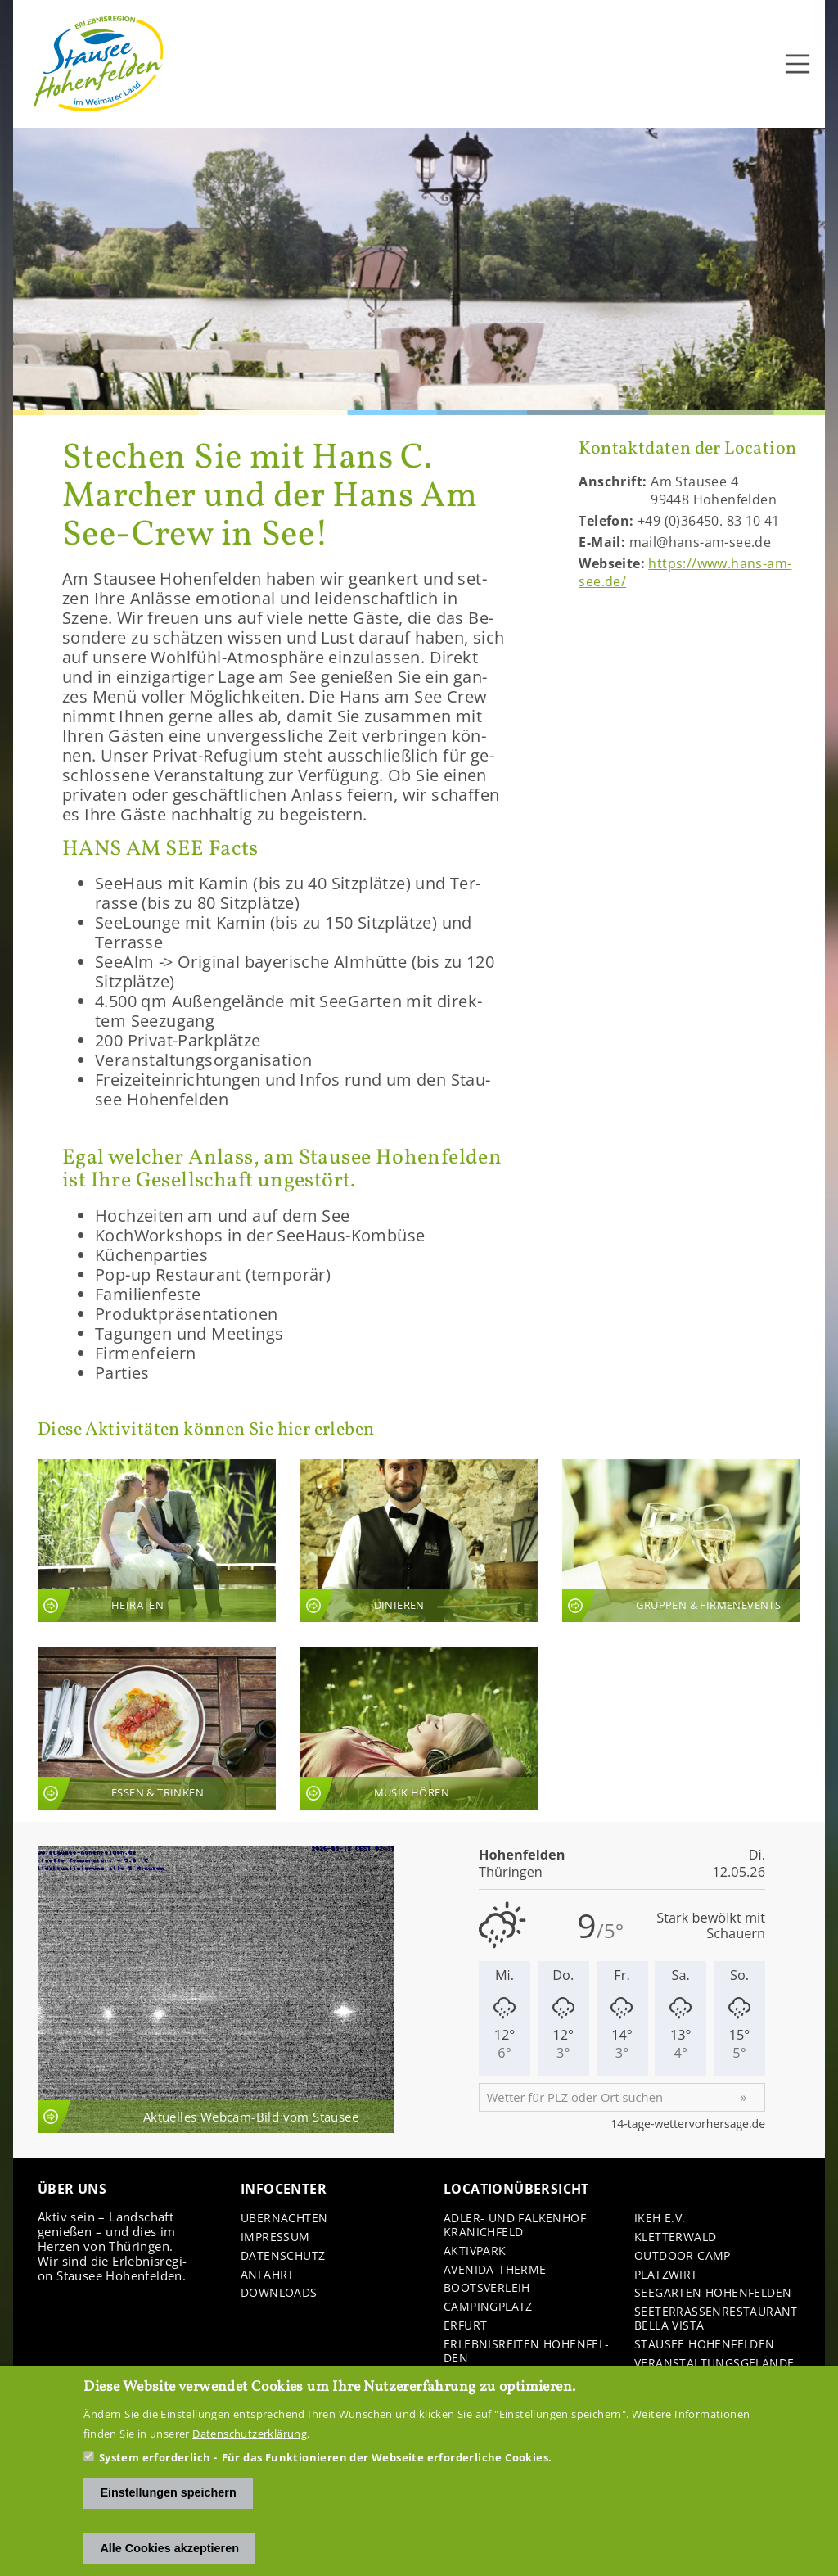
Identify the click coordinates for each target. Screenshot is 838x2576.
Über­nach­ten (284, 2219)
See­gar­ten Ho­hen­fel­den (712, 2293)
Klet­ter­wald (675, 2237)
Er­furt (465, 2326)
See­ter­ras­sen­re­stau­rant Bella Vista (716, 2319)
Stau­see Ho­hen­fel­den (704, 2345)
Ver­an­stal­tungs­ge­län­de (714, 2363)
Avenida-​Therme (495, 2270)
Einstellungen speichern (168, 2493)
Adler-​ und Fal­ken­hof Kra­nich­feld (515, 2225)
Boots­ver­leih (487, 2288)
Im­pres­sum (275, 2237)
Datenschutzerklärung (249, 2434)
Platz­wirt (666, 2275)
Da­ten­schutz (283, 2256)
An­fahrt (268, 2275)
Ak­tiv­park (475, 2251)
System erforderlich (155, 2458)
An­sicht (157, 1540)
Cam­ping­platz (488, 2307)
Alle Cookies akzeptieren (169, 2548)
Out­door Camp (682, 2256)
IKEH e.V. (660, 2219)
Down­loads (279, 2293)
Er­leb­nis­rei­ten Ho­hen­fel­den (526, 2352)
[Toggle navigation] (797, 63)
